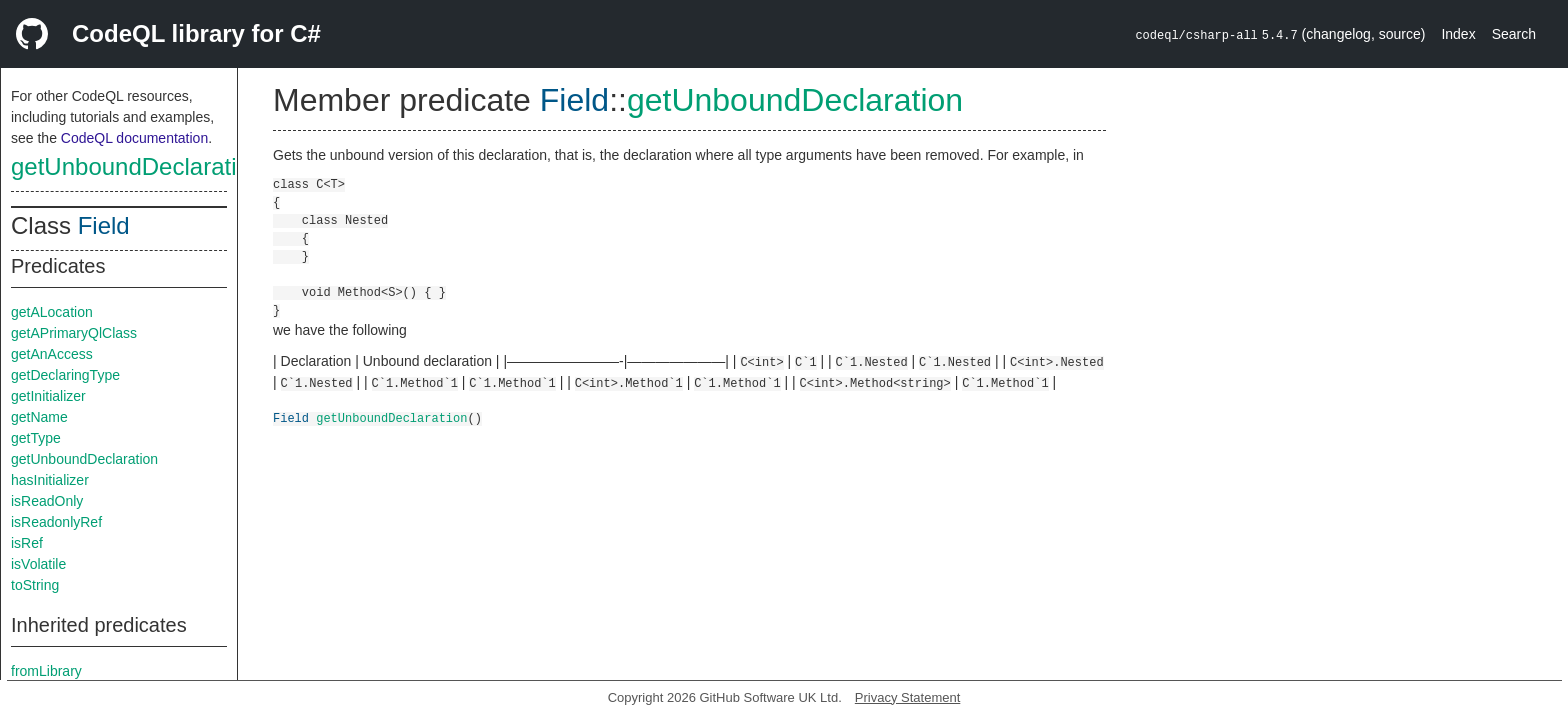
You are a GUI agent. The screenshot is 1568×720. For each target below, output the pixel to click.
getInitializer (48, 396)
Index (1458, 34)
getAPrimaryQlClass (74, 333)
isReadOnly (47, 501)
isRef (27, 543)
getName (39, 417)
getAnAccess (52, 354)
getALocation (52, 312)
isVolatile (38, 564)
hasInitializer (50, 480)
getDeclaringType (65, 375)
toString (35, 585)
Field (104, 225)
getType (36, 438)
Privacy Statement (908, 697)
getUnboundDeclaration (137, 166)
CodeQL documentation (134, 138)
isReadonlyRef (56, 522)
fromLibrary (46, 671)
